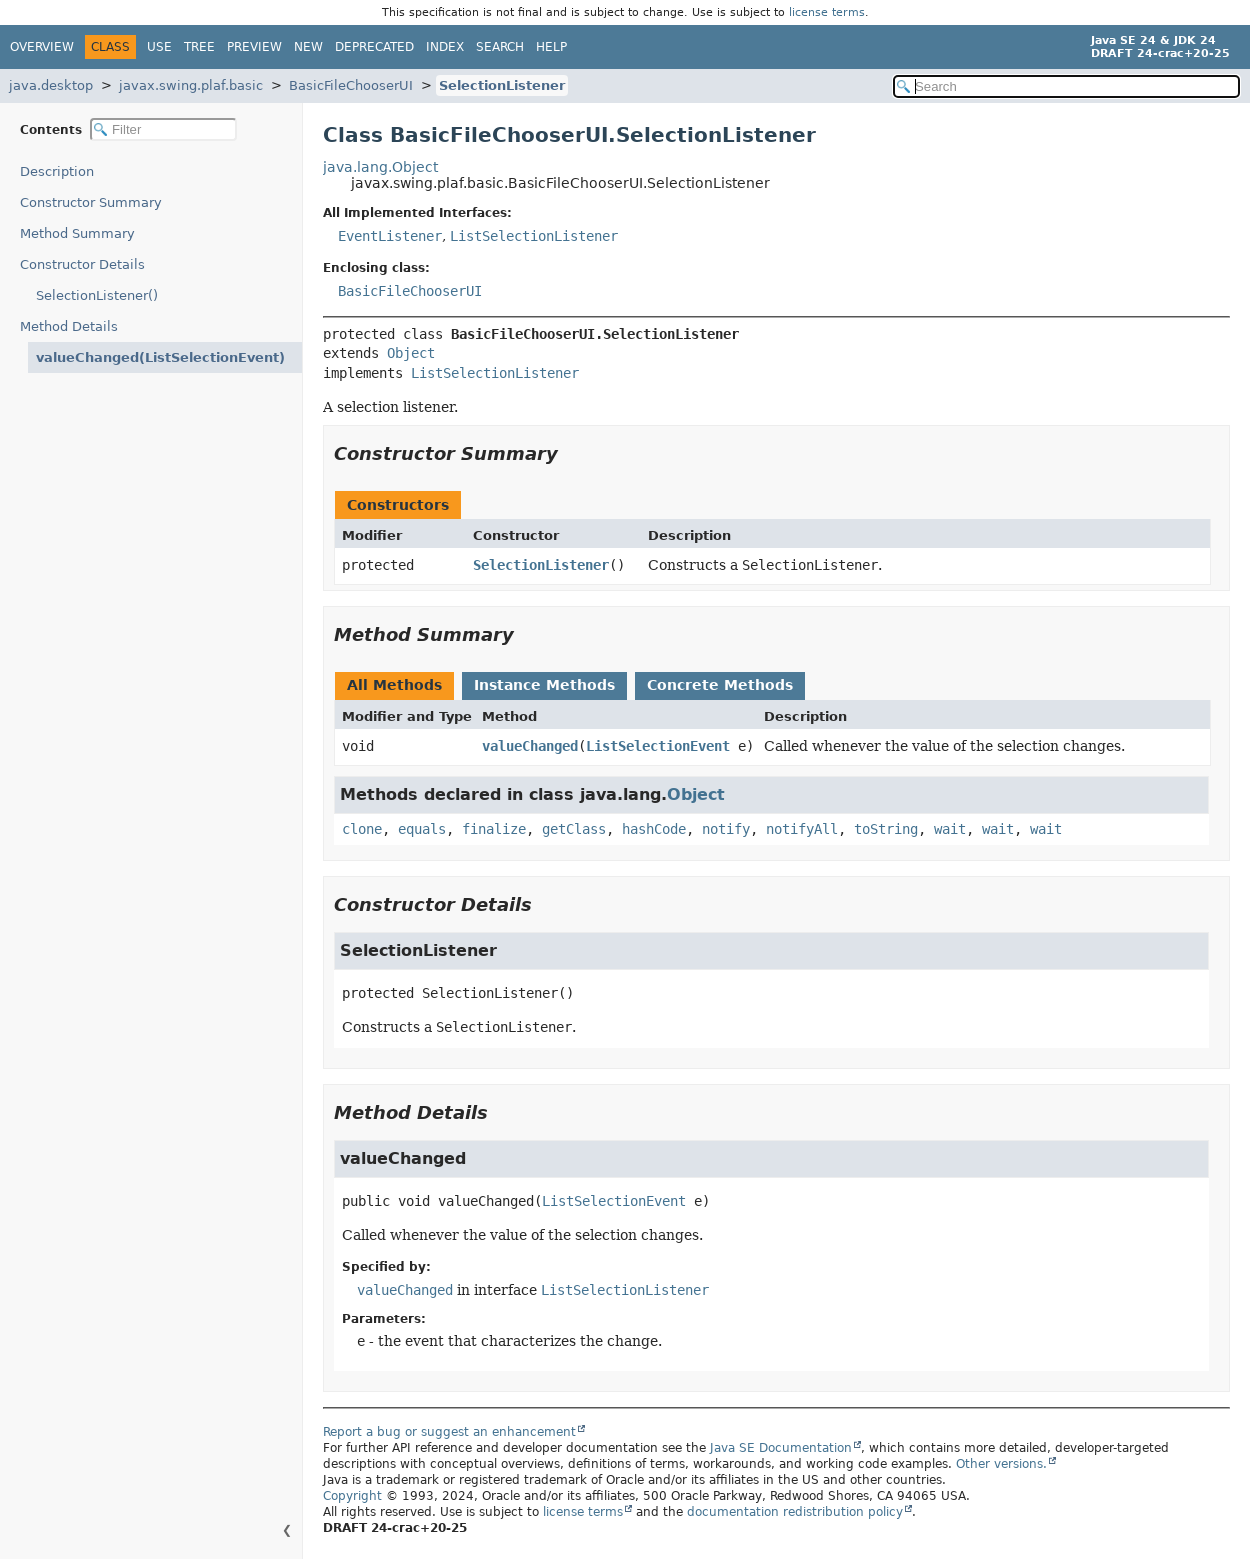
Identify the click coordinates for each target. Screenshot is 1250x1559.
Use (159, 47)
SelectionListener (502, 85)
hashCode (654, 829)
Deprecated (374, 47)
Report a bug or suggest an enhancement (449, 1432)
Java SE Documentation (781, 1448)
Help (551, 47)
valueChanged (530, 746)
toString (886, 829)
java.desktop (51, 85)
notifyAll (802, 829)
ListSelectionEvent (658, 746)
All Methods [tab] (394, 685)
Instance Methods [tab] (544, 685)
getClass (574, 829)
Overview (42, 47)
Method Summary (77, 233)
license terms (827, 12)
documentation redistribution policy (795, 1512)
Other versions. (1001, 1464)
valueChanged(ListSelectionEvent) (147, 357)
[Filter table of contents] (163, 129)
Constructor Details (82, 264)
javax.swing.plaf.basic (191, 85)
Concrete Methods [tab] (720, 685)
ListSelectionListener (534, 236)
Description (61, 171)
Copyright (352, 1496)
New (308, 47)
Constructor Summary (91, 202)
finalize (494, 829)
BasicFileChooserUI (351, 85)
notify (726, 829)
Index (445, 47)
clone (362, 829)
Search (500, 47)
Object (411, 353)
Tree (199, 47)
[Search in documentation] (1066, 86)
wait (950, 829)
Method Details (69, 326)
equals (422, 829)
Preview (254, 47)
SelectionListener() (97, 295)
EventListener (390, 236)
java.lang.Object (380, 167)
